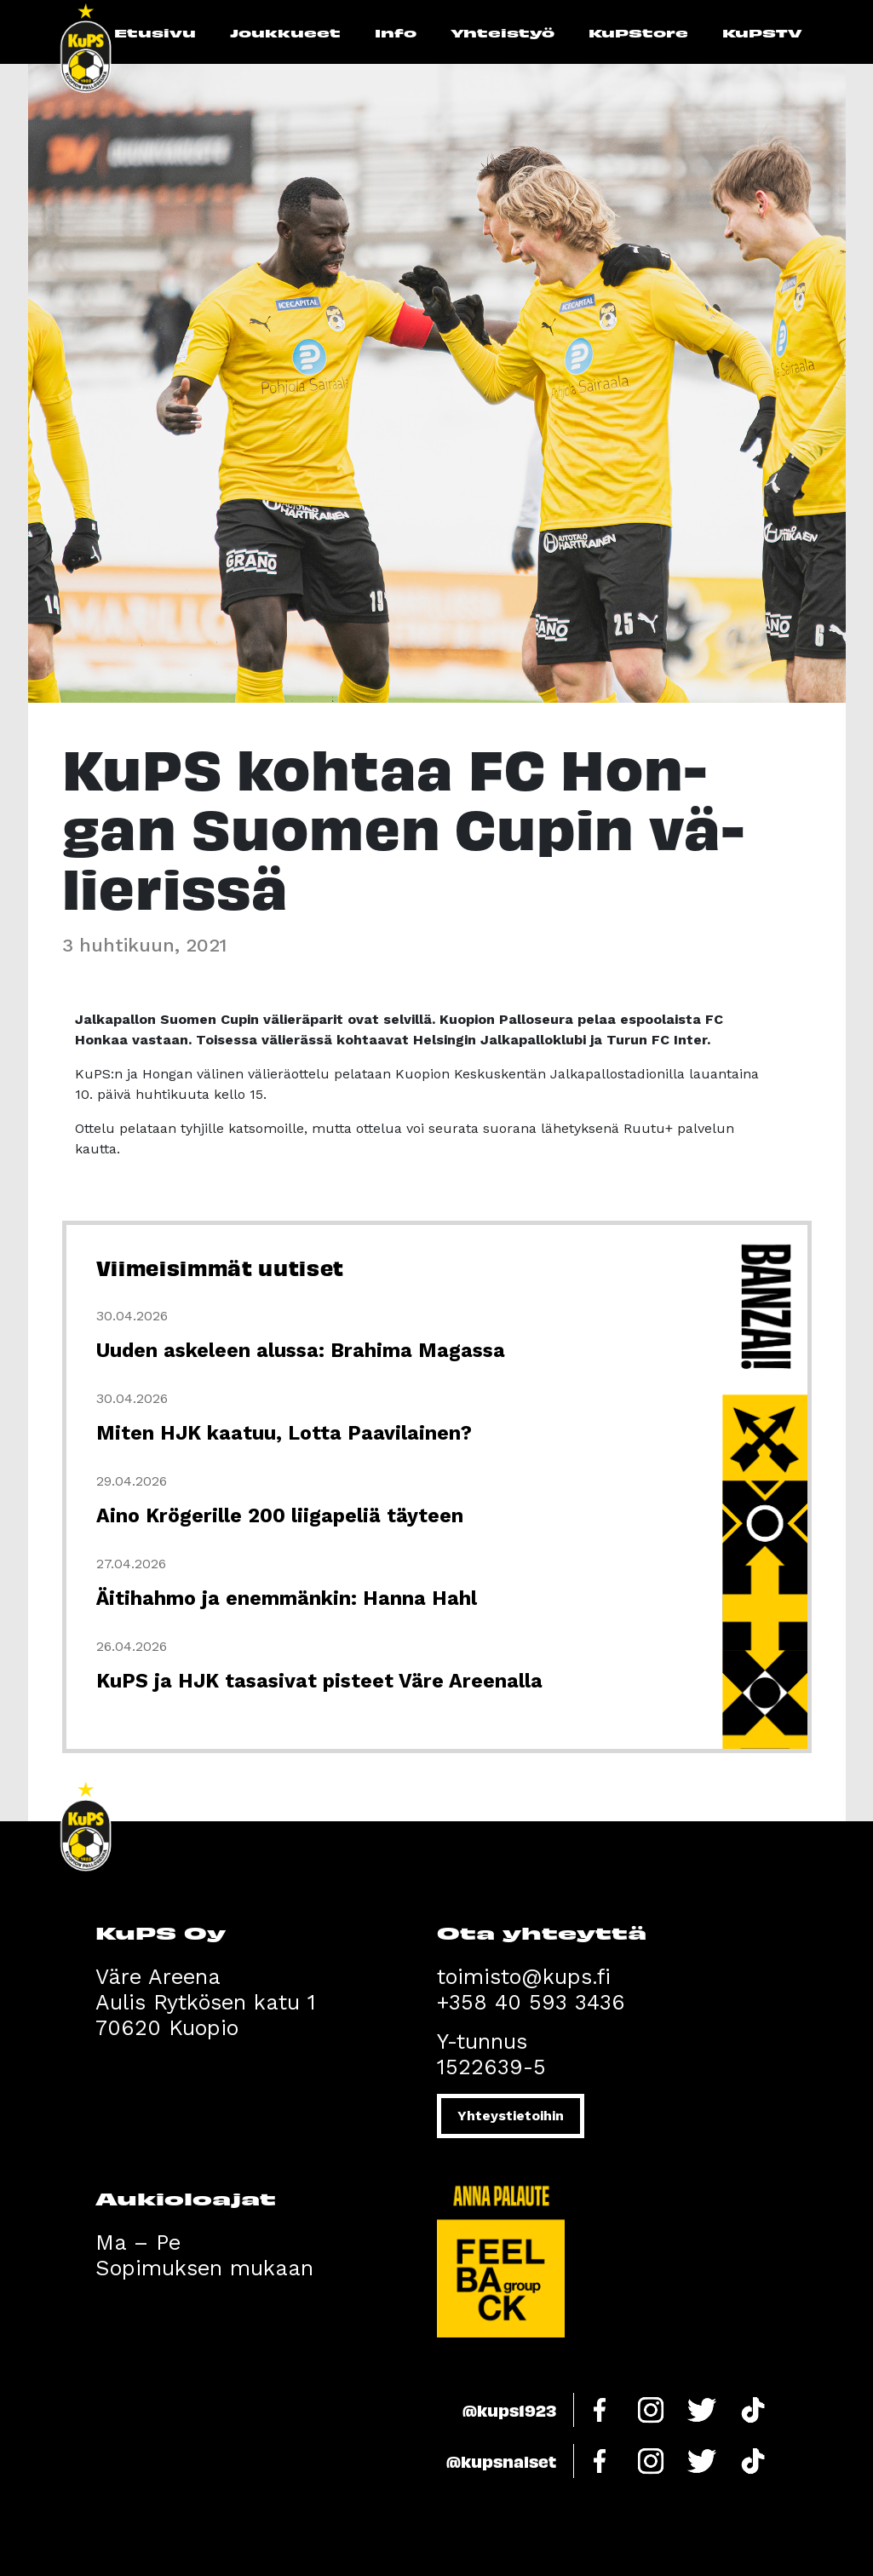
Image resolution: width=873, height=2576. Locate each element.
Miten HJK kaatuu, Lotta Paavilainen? (284, 1433)
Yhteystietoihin (510, 2115)
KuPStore (638, 32)
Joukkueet (285, 32)
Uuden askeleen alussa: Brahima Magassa (300, 1350)
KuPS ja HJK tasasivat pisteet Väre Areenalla (319, 1681)
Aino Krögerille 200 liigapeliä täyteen (279, 1515)
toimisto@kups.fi (524, 1976)
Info (395, 32)
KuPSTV (762, 32)
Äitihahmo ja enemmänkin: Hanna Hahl (286, 1598)
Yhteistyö (502, 32)
